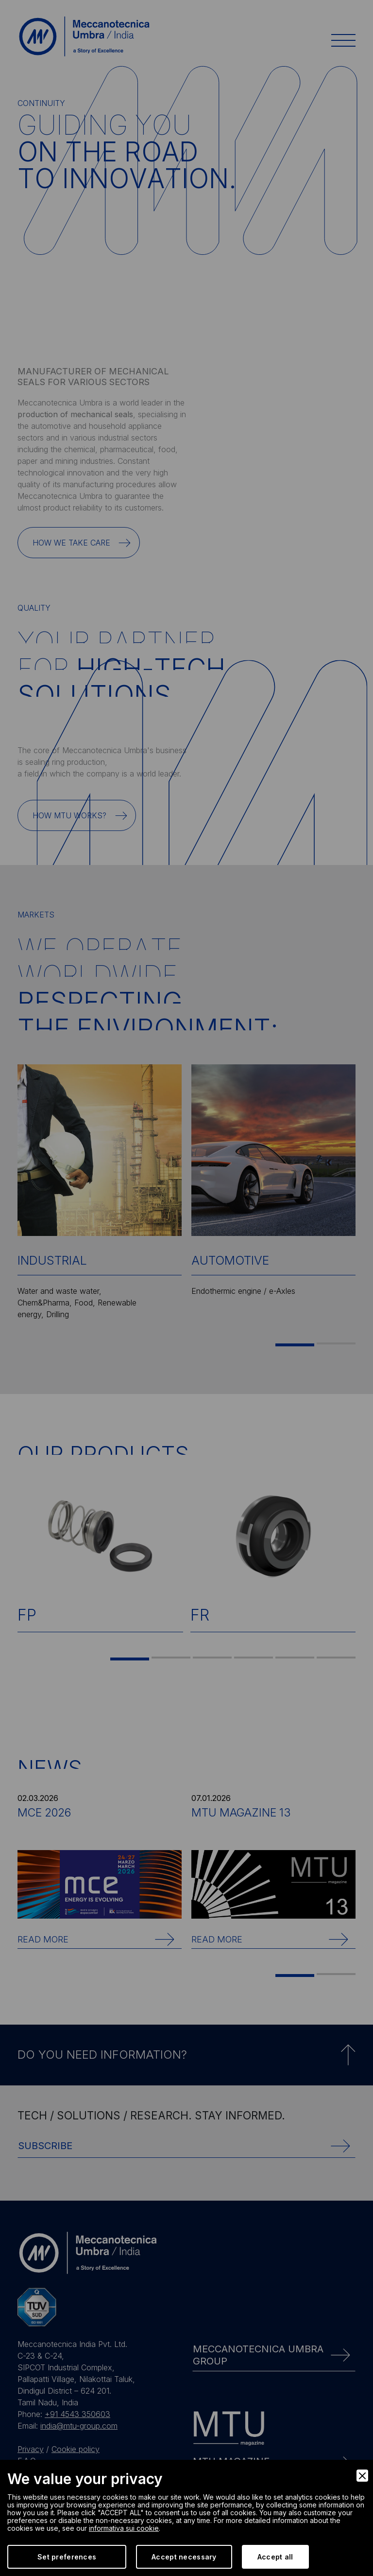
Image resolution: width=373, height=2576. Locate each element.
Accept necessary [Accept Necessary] (184, 2557)
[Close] (362, 2476)
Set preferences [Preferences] (66, 2557)
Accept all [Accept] (275, 2557)
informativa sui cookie (124, 2528)
